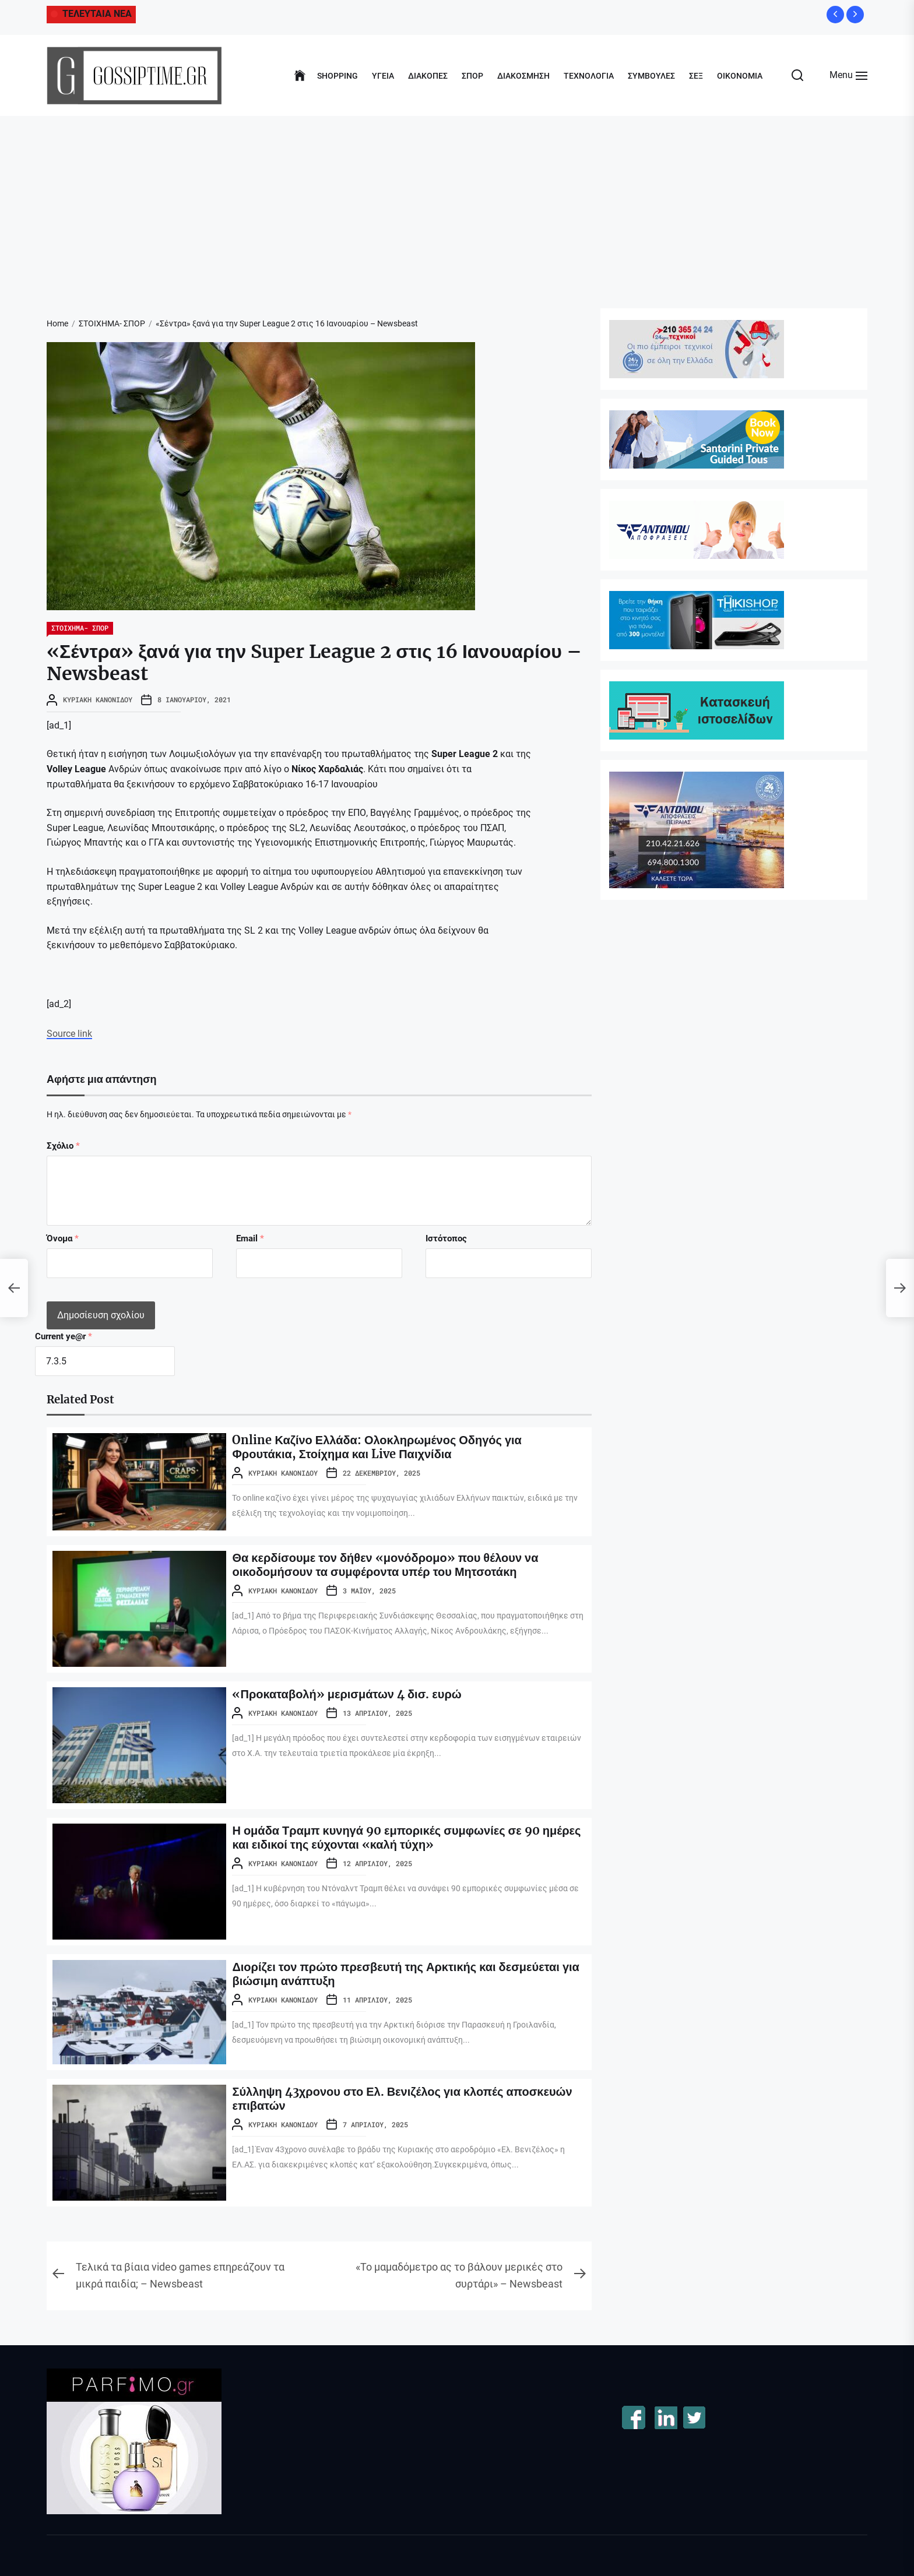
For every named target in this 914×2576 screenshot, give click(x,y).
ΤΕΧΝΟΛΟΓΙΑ (589, 75)
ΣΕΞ (696, 75)
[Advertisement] (457, 203)
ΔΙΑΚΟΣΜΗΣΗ (523, 75)
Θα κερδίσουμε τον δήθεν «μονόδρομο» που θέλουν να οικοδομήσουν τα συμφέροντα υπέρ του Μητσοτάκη (385, 1564)
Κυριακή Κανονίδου (97, 699)
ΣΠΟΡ (472, 75)
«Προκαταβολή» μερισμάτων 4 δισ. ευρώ (346, 1694)
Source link (69, 1033)
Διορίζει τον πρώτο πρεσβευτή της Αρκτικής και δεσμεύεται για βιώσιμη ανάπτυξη (405, 1973)
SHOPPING (337, 75)
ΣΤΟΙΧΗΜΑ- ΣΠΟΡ (79, 627)
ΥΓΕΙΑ (383, 75)
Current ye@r (63, 1336)
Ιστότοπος (446, 1238)
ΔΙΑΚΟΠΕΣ (428, 75)
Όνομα (63, 1238)
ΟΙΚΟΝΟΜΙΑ (739, 75)
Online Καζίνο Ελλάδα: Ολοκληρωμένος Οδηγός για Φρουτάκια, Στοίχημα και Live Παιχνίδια (376, 1447)
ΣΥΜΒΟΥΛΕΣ (651, 75)
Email (250, 1238)
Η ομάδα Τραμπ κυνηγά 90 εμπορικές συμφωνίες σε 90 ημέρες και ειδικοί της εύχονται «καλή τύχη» (406, 1837)
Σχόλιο (63, 1146)
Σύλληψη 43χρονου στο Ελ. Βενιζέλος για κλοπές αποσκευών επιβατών (402, 2098)
